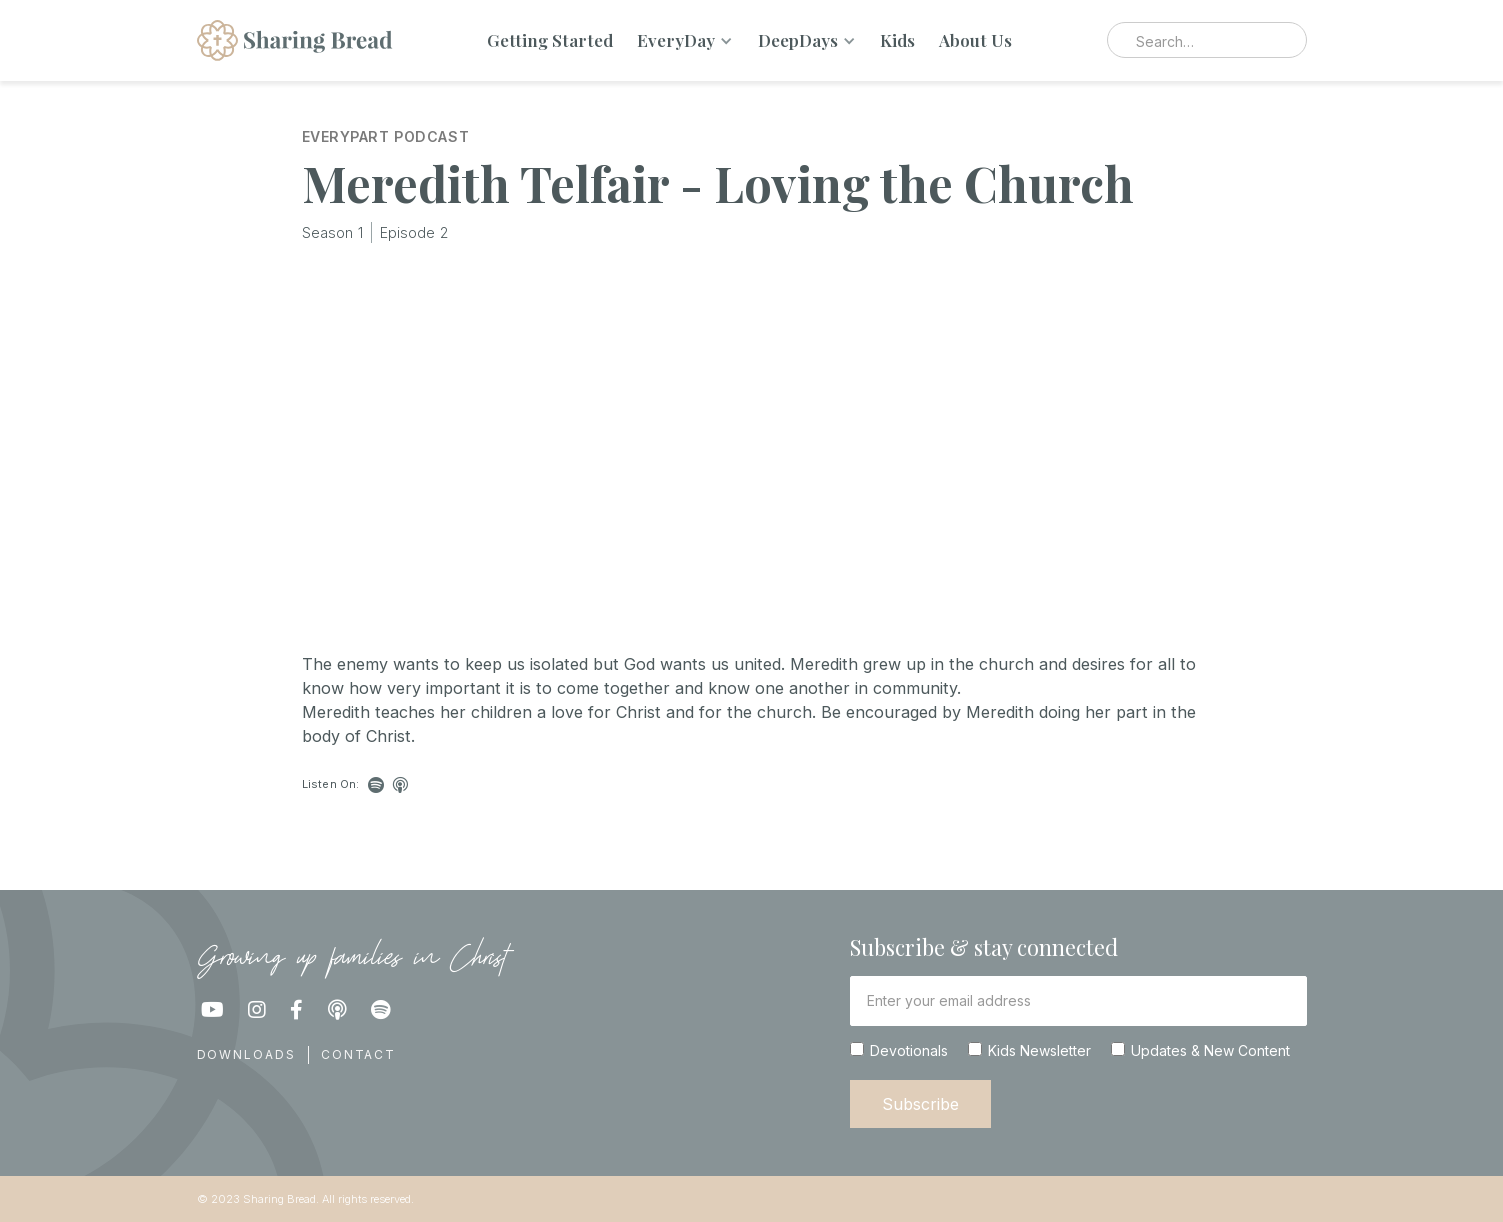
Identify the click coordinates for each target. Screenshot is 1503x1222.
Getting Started (550, 40)
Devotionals (909, 1051)
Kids (897, 40)
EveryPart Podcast (386, 137)
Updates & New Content (1210, 1051)
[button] (685, 40)
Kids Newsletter (1039, 1051)
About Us (975, 40)
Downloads (246, 1054)
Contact (358, 1054)
